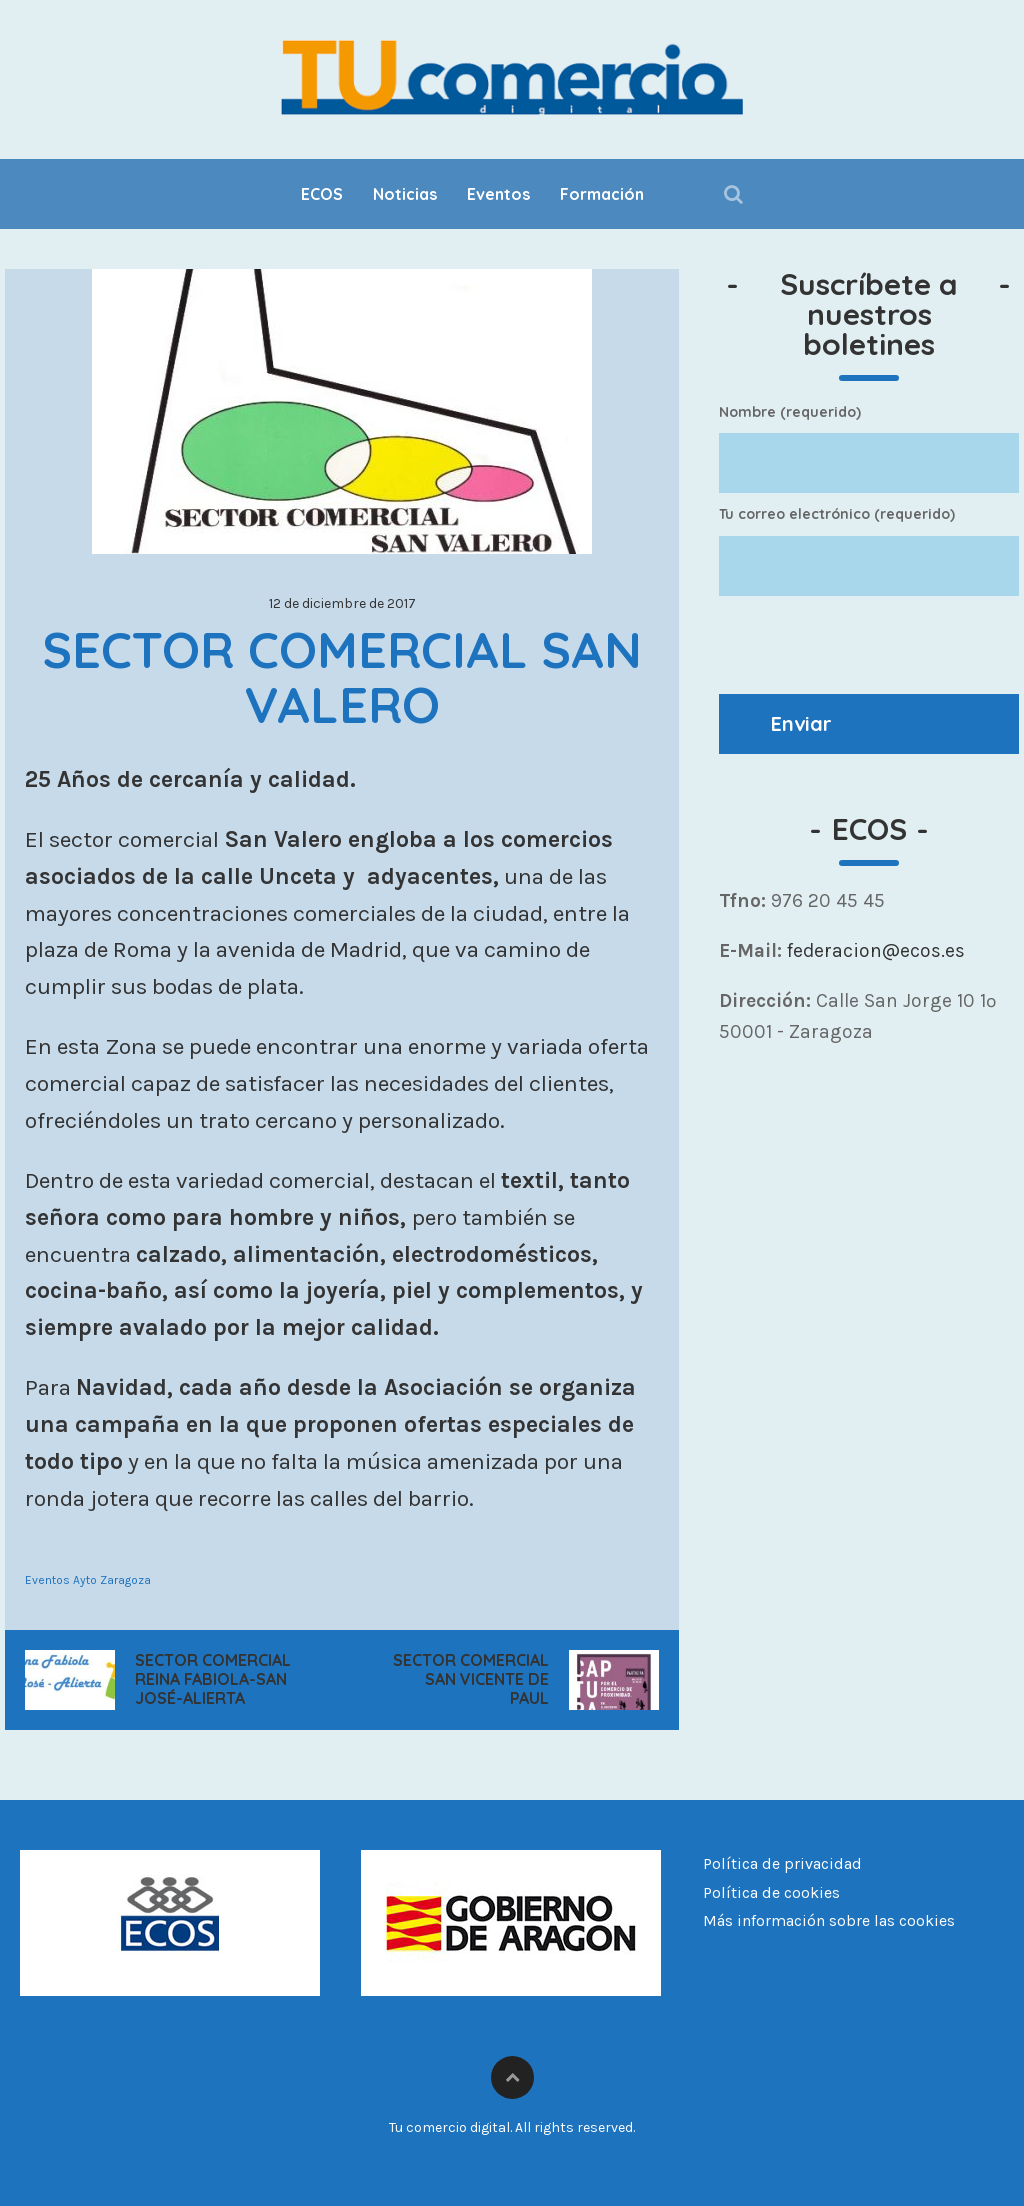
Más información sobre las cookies (829, 1920)
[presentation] (871, 645)
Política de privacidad (782, 1863)
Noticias (405, 194)
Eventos (498, 194)
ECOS (322, 194)
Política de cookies (771, 1892)
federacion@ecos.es (873, 950)
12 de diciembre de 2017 (342, 603)
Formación (602, 194)
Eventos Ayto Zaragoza (88, 1580)
